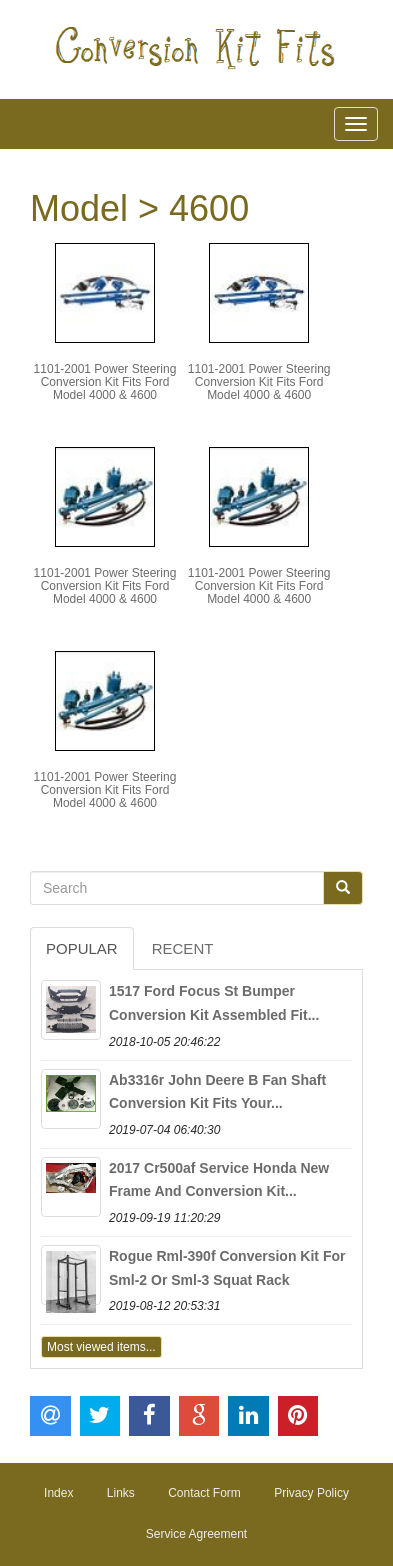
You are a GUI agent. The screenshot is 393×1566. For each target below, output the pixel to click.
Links (121, 1493)
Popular (82, 948)
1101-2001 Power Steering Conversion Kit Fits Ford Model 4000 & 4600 (105, 382)
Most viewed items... (101, 1347)
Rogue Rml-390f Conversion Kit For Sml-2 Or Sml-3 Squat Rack (227, 1268)
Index (58, 1493)
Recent (183, 948)
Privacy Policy (311, 1493)
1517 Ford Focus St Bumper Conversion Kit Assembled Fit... (214, 1003)
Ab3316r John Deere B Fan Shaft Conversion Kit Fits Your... (217, 1092)
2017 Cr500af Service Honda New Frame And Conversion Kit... (219, 1180)
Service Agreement (196, 1534)
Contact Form (204, 1493)
